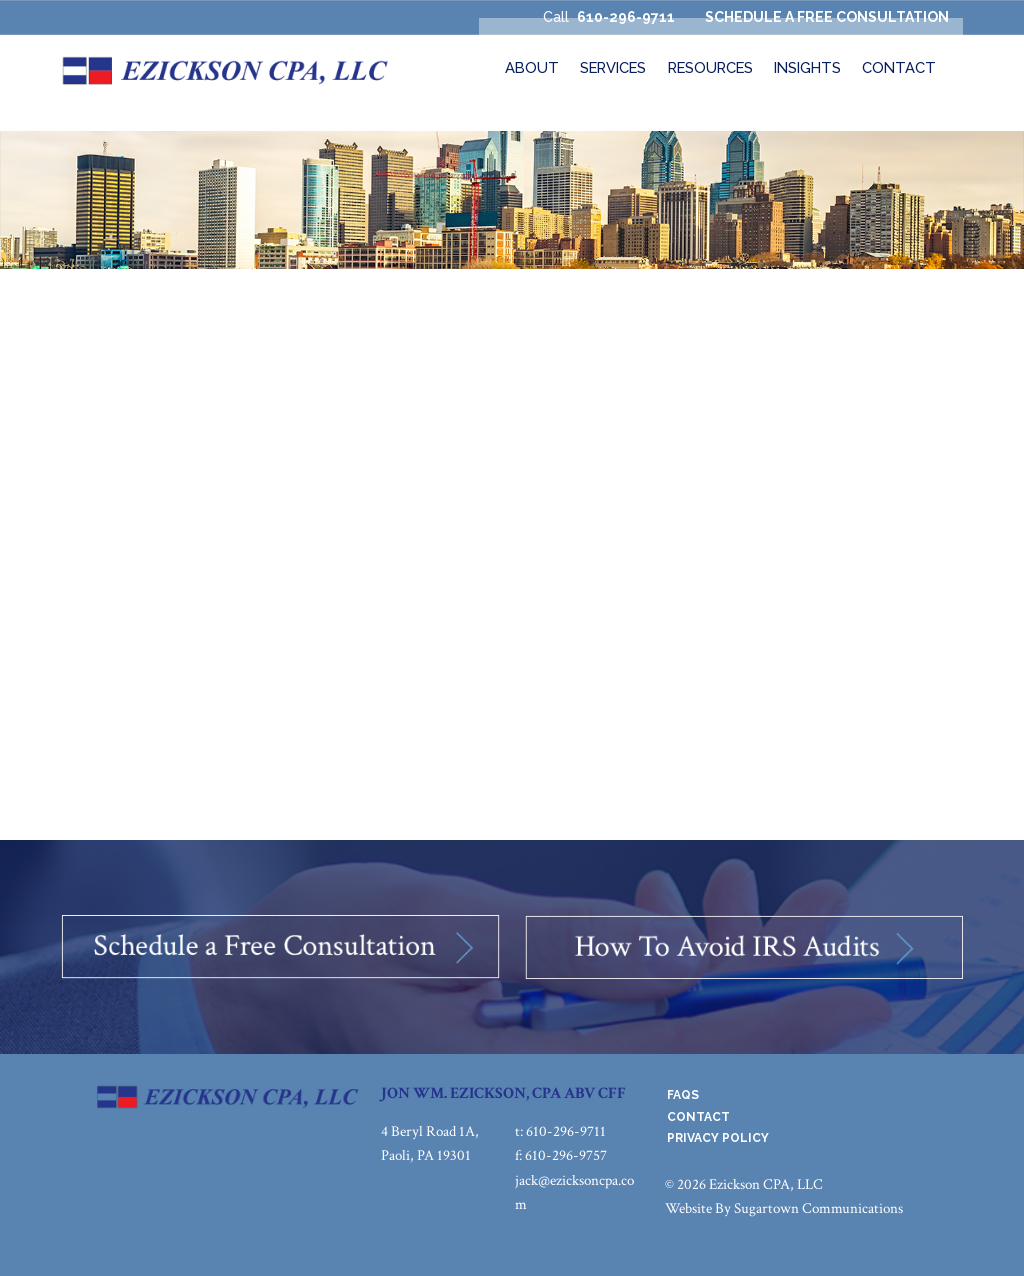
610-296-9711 (626, 17)
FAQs (683, 1095)
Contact (698, 1117)
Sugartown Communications (818, 1208)
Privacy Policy (718, 1138)
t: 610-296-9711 (560, 1131)
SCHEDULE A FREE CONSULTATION (827, 17)
